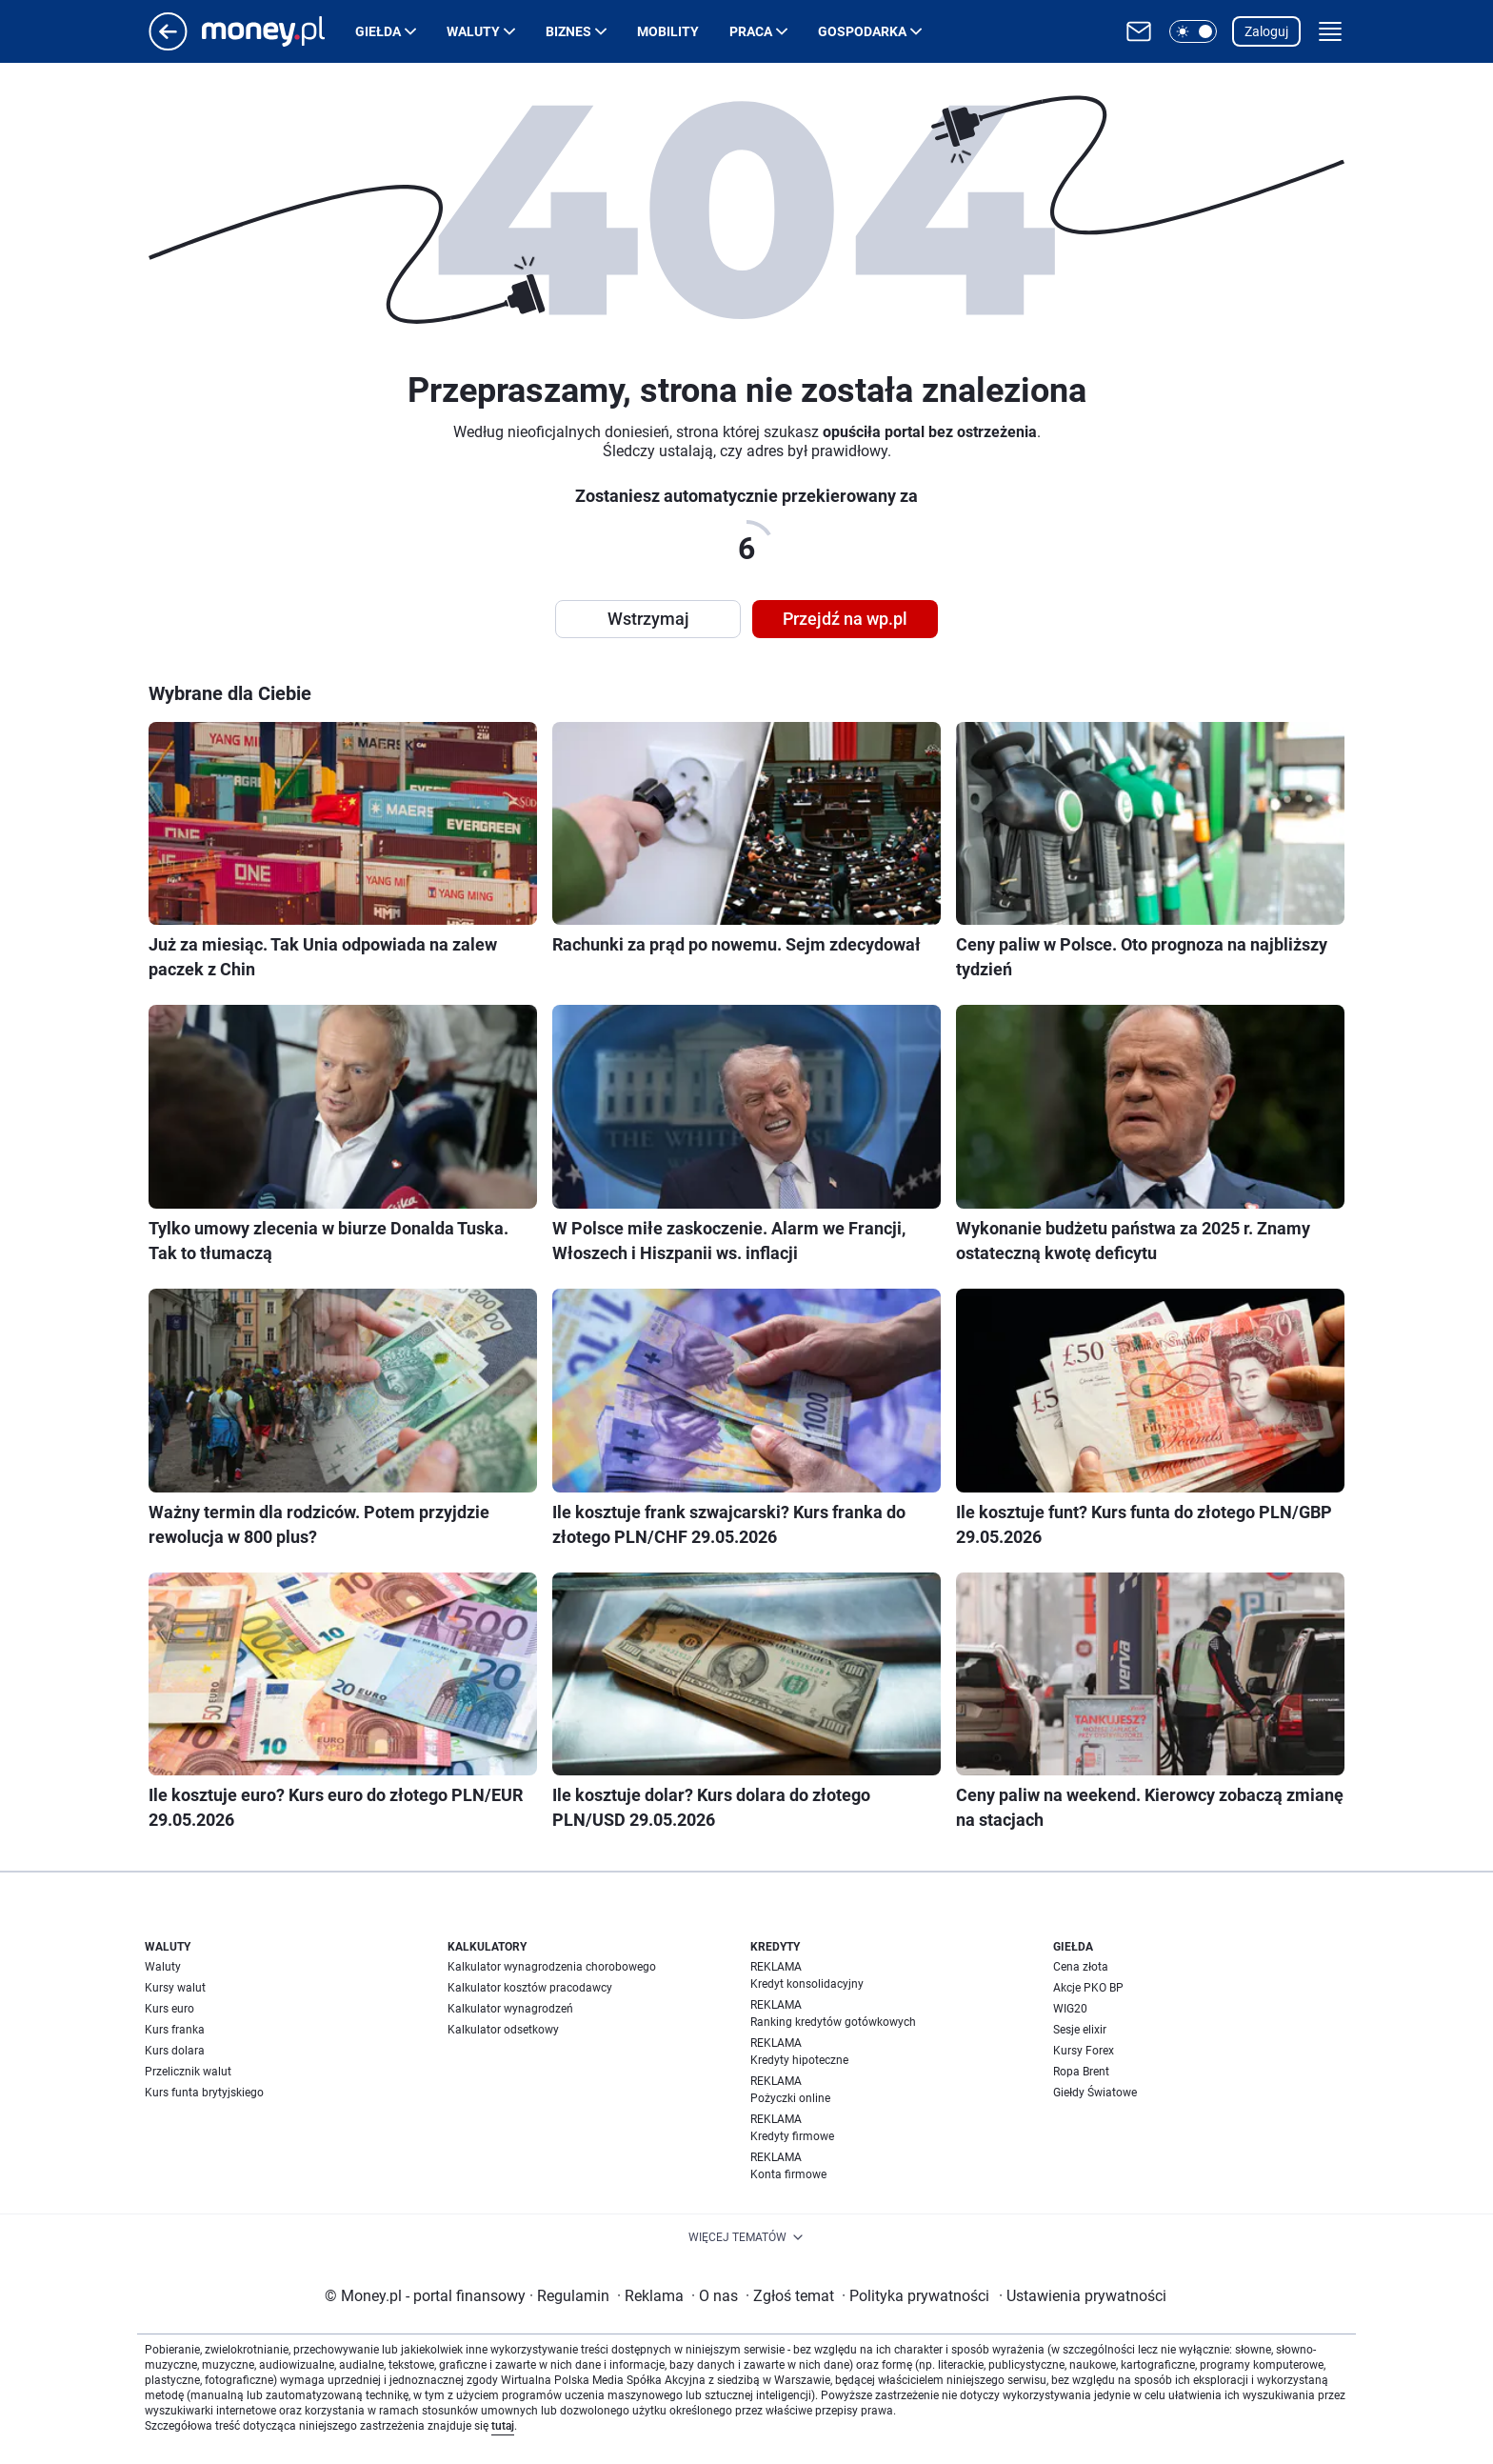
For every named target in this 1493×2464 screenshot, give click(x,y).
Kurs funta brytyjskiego (204, 2092)
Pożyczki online (790, 2098)
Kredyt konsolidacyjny (807, 1984)
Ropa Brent (1081, 2071)
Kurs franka (175, 2029)
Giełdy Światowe (1095, 2092)
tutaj (502, 2426)
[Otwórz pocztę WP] (1139, 31)
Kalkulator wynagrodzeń (510, 2008)
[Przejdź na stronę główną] (168, 45)
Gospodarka (862, 31)
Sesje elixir (1079, 2029)
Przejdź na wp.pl (845, 619)
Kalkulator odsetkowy (503, 2029)
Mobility (668, 31)
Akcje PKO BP (1088, 1987)
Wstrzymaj (648, 619)
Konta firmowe (788, 2174)
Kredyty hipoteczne (799, 2060)
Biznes (568, 31)
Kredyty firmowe (792, 2136)
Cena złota (1080, 1966)
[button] (1193, 31)
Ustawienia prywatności (1082, 2296)
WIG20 (1070, 2008)
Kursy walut (175, 1987)
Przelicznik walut (188, 2071)
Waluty (473, 31)
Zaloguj (1266, 31)
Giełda (378, 31)
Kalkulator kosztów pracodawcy (530, 1987)
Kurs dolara (175, 2050)
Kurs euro (169, 2008)
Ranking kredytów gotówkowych (833, 2022)
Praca (750, 31)
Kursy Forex (1083, 2050)
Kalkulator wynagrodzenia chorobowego (552, 1966)
